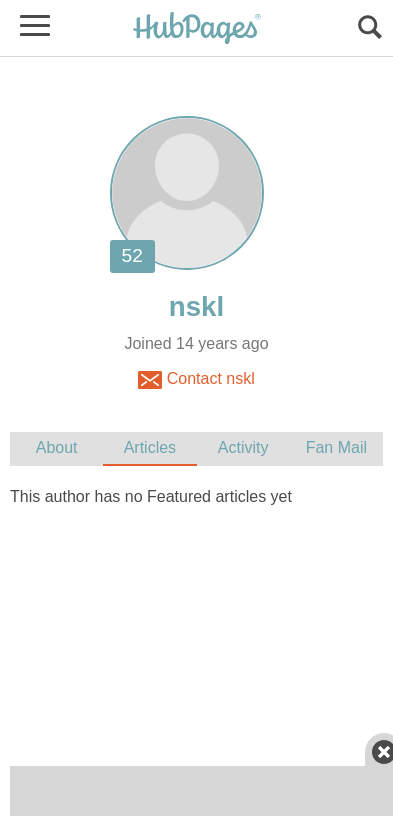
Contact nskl (196, 380)
